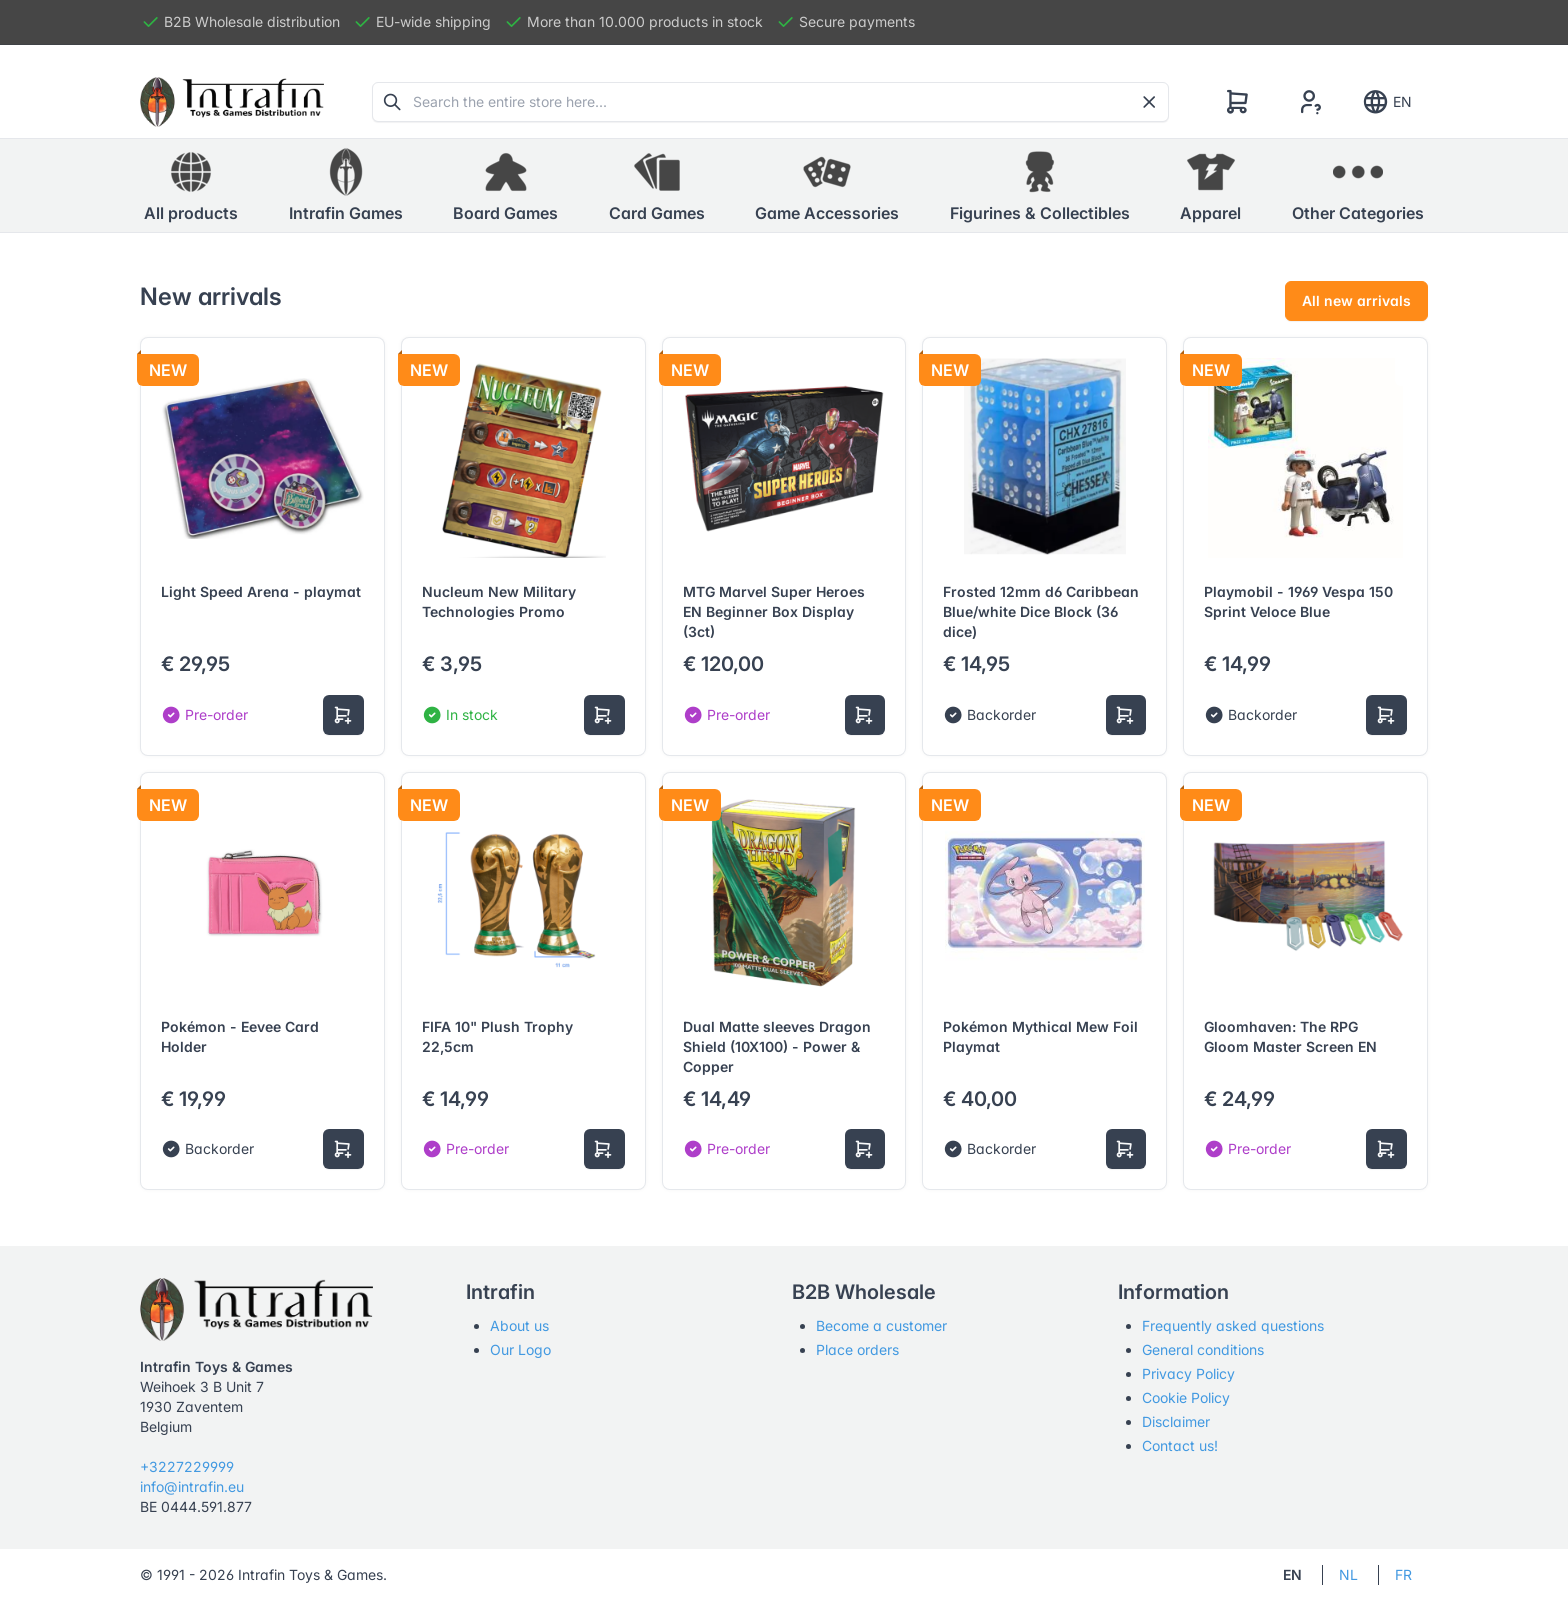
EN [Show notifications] (1386, 102)
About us (519, 1325)
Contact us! (1180, 1445)
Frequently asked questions (1233, 1325)
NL (1348, 1574)
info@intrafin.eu (192, 1486)
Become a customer (881, 1325)
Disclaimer (1176, 1421)
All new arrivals (1356, 300)
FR (1403, 1574)
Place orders (857, 1349)
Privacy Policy (1188, 1373)
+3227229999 (187, 1466)
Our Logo (520, 1349)
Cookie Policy (1186, 1397)
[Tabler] (232, 102)
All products (191, 185)
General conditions (1203, 1349)
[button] (346, 186)
